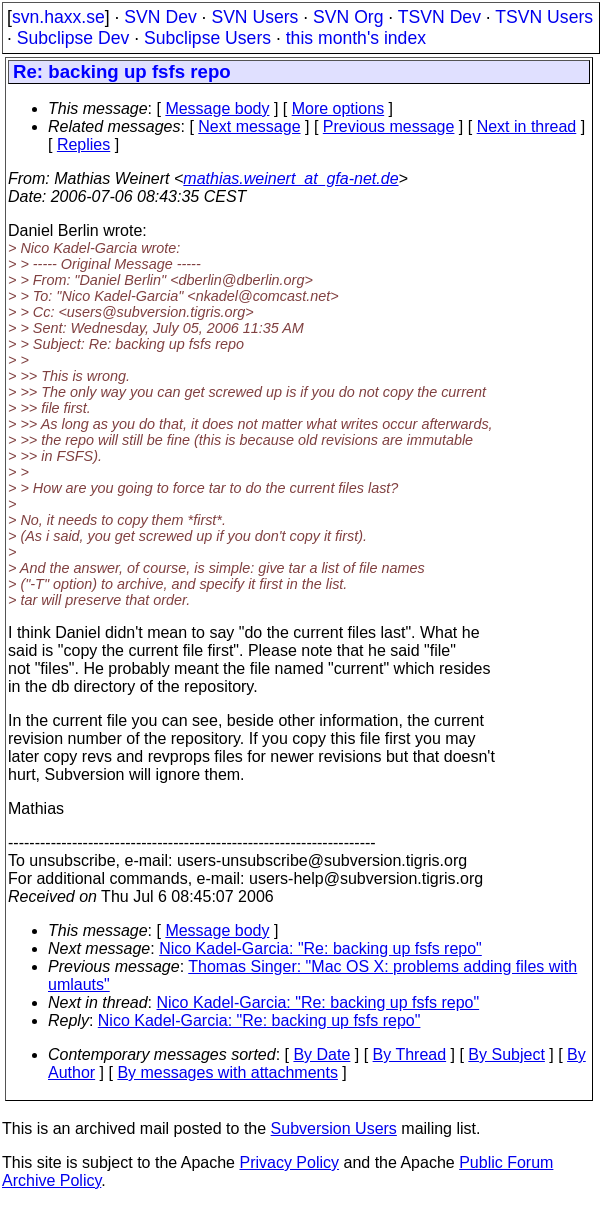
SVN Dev (160, 17)
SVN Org (348, 17)
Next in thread (527, 126)
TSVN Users (544, 17)
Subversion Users (334, 1128)
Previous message (389, 126)
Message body (217, 108)
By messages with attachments (227, 1072)
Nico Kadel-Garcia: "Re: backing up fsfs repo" (320, 948)
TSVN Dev (439, 17)
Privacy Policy (289, 1162)
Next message (249, 126)
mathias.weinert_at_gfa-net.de (290, 178)
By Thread (410, 1054)
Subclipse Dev (73, 38)
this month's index (356, 38)
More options (338, 108)
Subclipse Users (207, 38)
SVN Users (254, 17)
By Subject (506, 1054)
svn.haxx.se (58, 17)
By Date (321, 1054)
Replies (83, 144)
